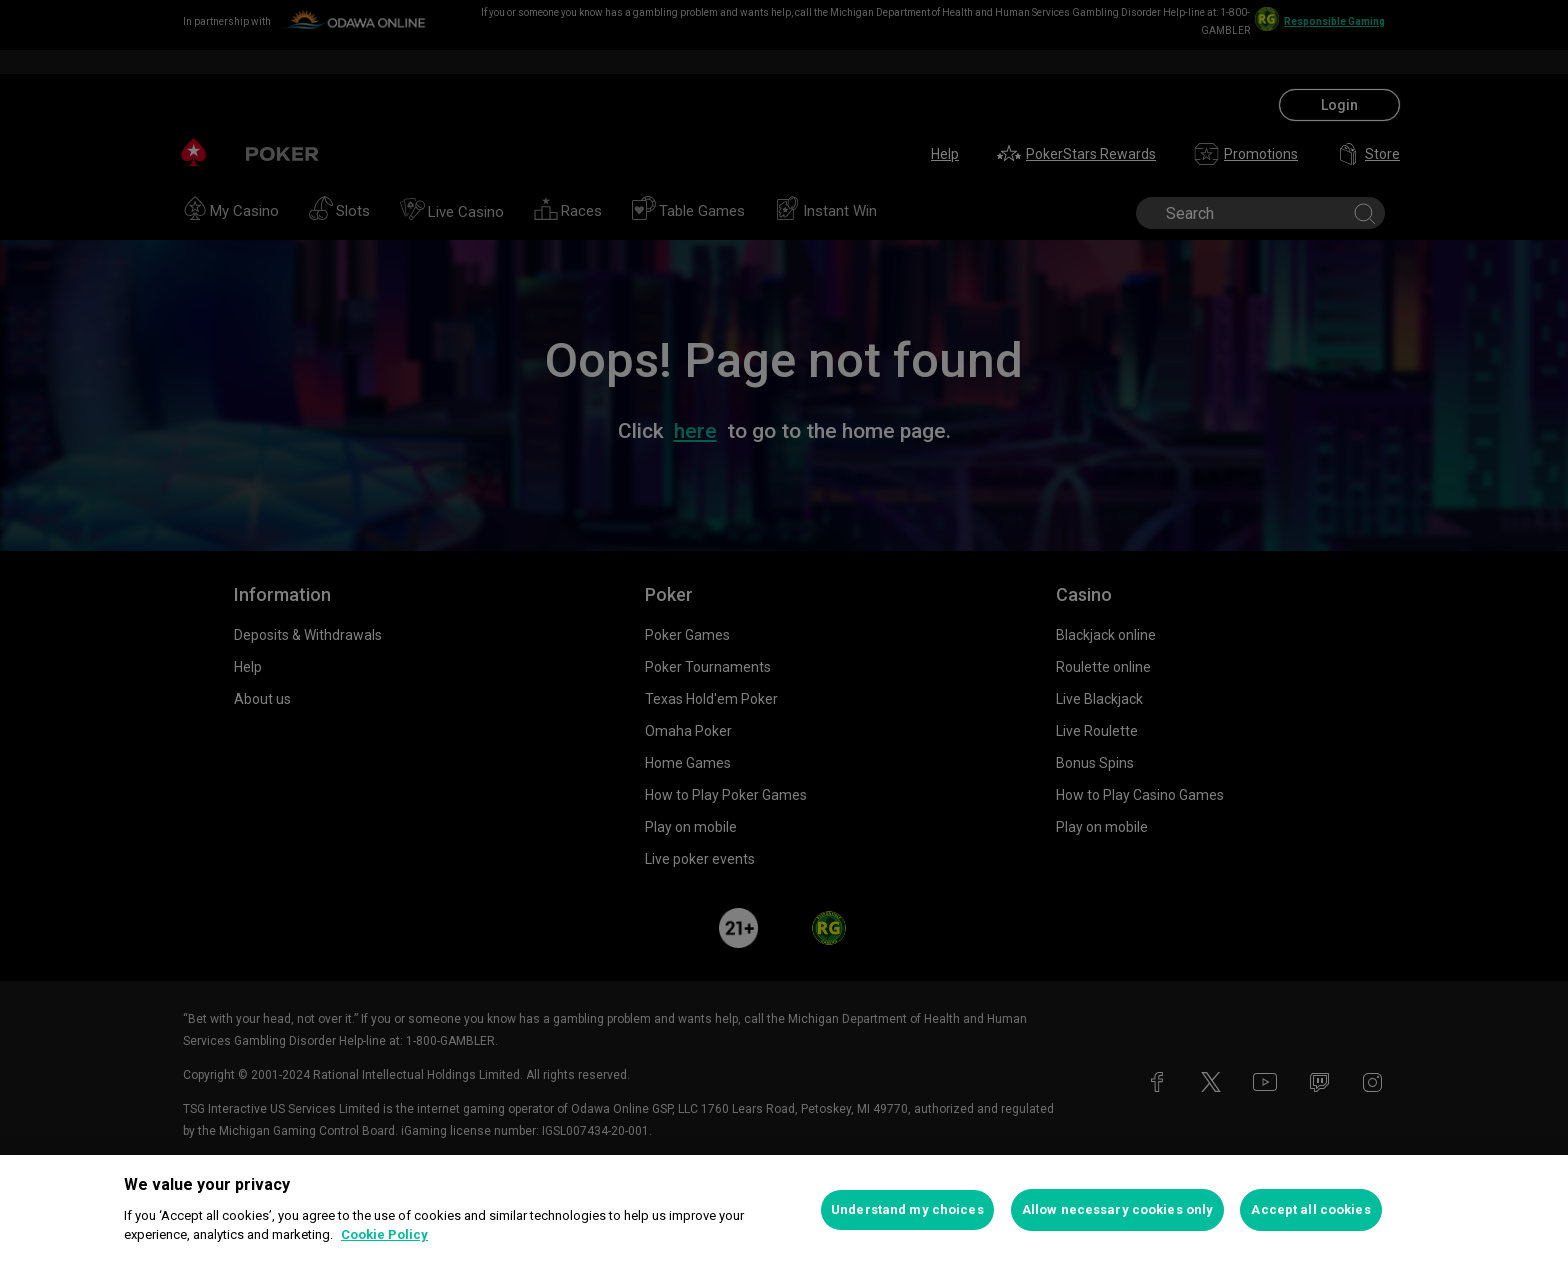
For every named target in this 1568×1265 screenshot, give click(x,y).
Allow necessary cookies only (1118, 1209)
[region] (784, 1210)
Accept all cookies (1310, 1209)
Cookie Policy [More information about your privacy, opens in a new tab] (384, 1234)
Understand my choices (907, 1209)
